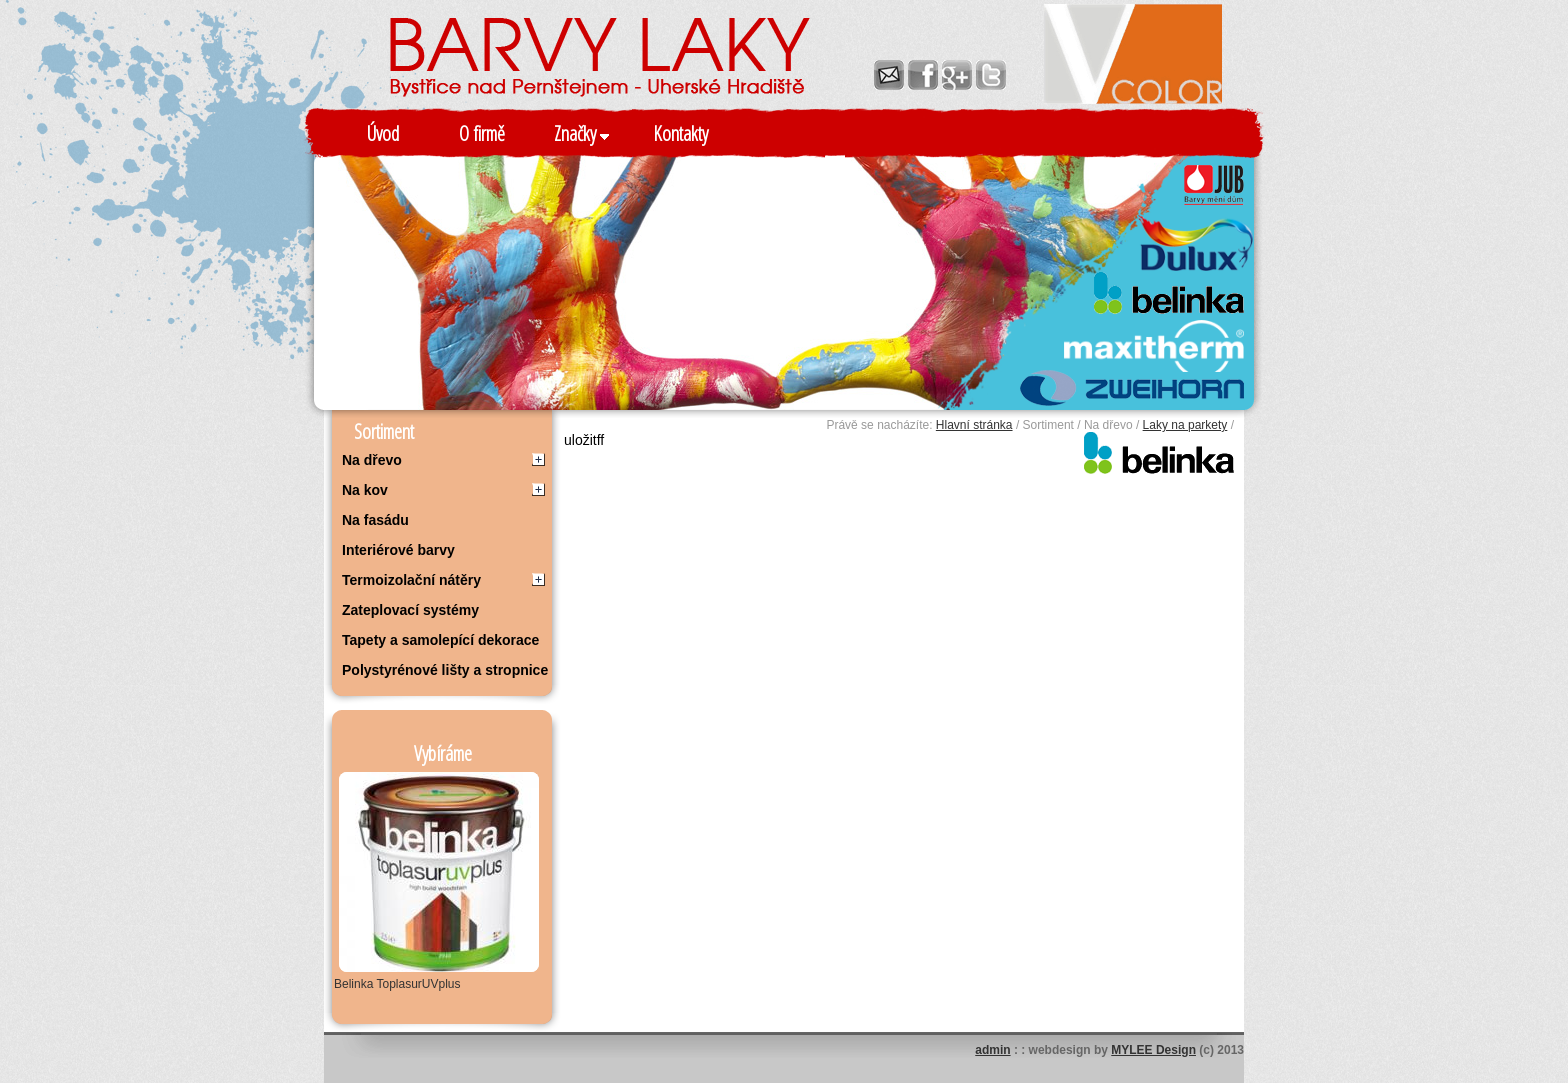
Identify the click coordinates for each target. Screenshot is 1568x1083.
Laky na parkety (1185, 425)
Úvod (383, 133)
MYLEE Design (1153, 1050)
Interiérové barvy (398, 550)
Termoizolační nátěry (411, 580)
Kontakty (680, 133)
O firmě (482, 133)
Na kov (365, 490)
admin (992, 1050)
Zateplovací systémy (410, 610)
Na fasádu (375, 520)
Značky (581, 133)
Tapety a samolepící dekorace (440, 640)
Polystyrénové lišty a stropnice (445, 670)
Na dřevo (372, 460)
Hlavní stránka (974, 425)
